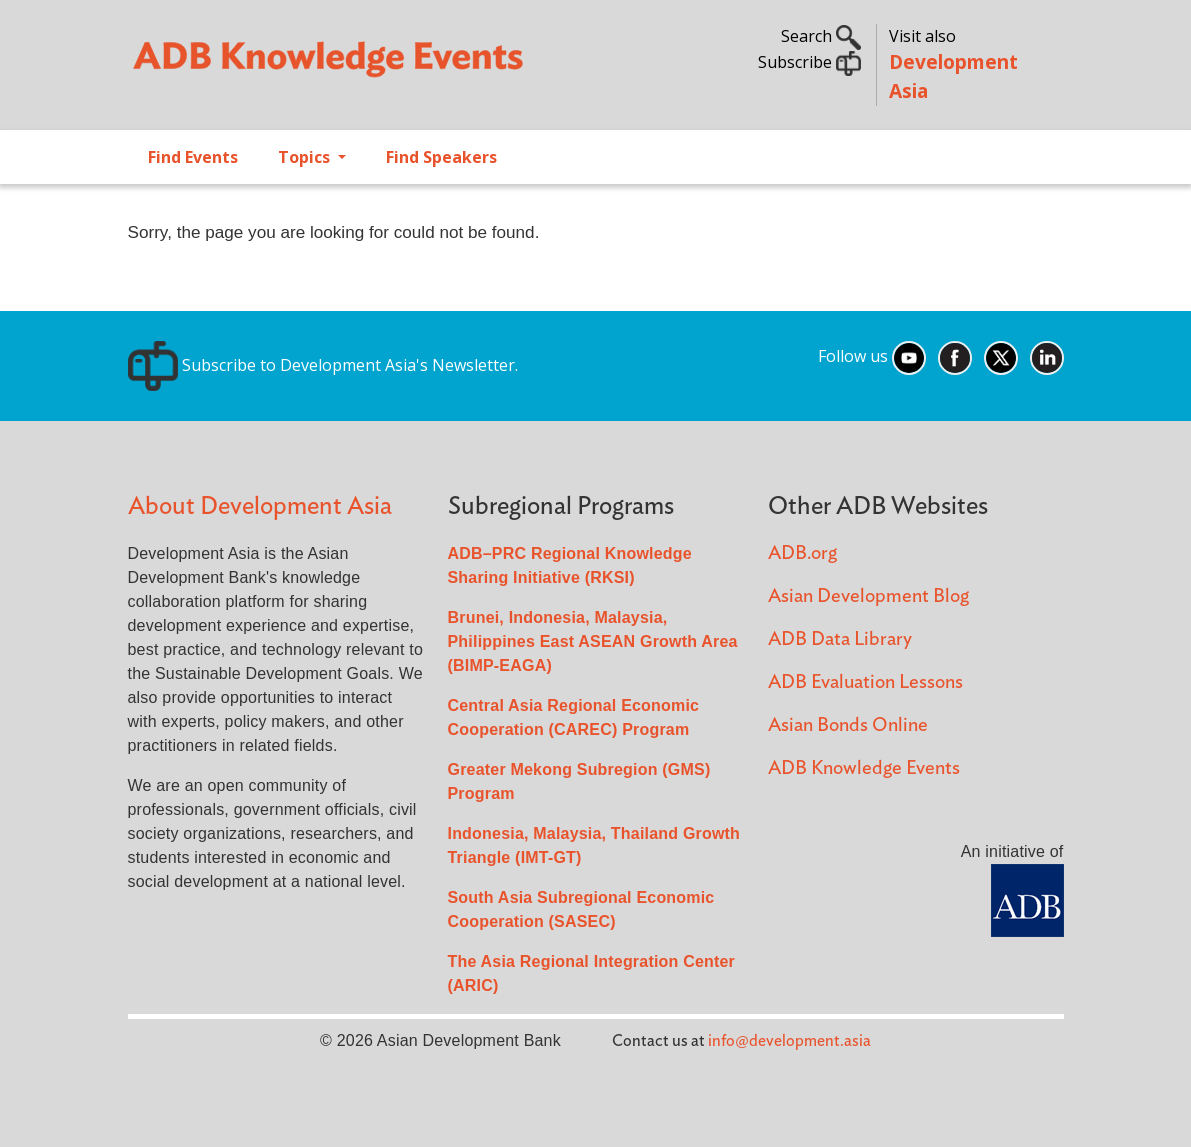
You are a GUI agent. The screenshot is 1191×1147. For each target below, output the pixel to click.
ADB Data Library (840, 639)
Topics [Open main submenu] (306, 157)
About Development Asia (260, 506)
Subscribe (809, 62)
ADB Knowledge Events (864, 768)
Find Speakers (441, 157)
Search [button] (821, 36)
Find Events (193, 157)
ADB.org (802, 553)
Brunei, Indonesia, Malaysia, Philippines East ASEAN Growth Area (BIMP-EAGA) (593, 641)
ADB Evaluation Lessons (865, 682)
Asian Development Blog (868, 596)
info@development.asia (789, 1041)
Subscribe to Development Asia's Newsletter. (323, 365)
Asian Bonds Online (848, 725)
